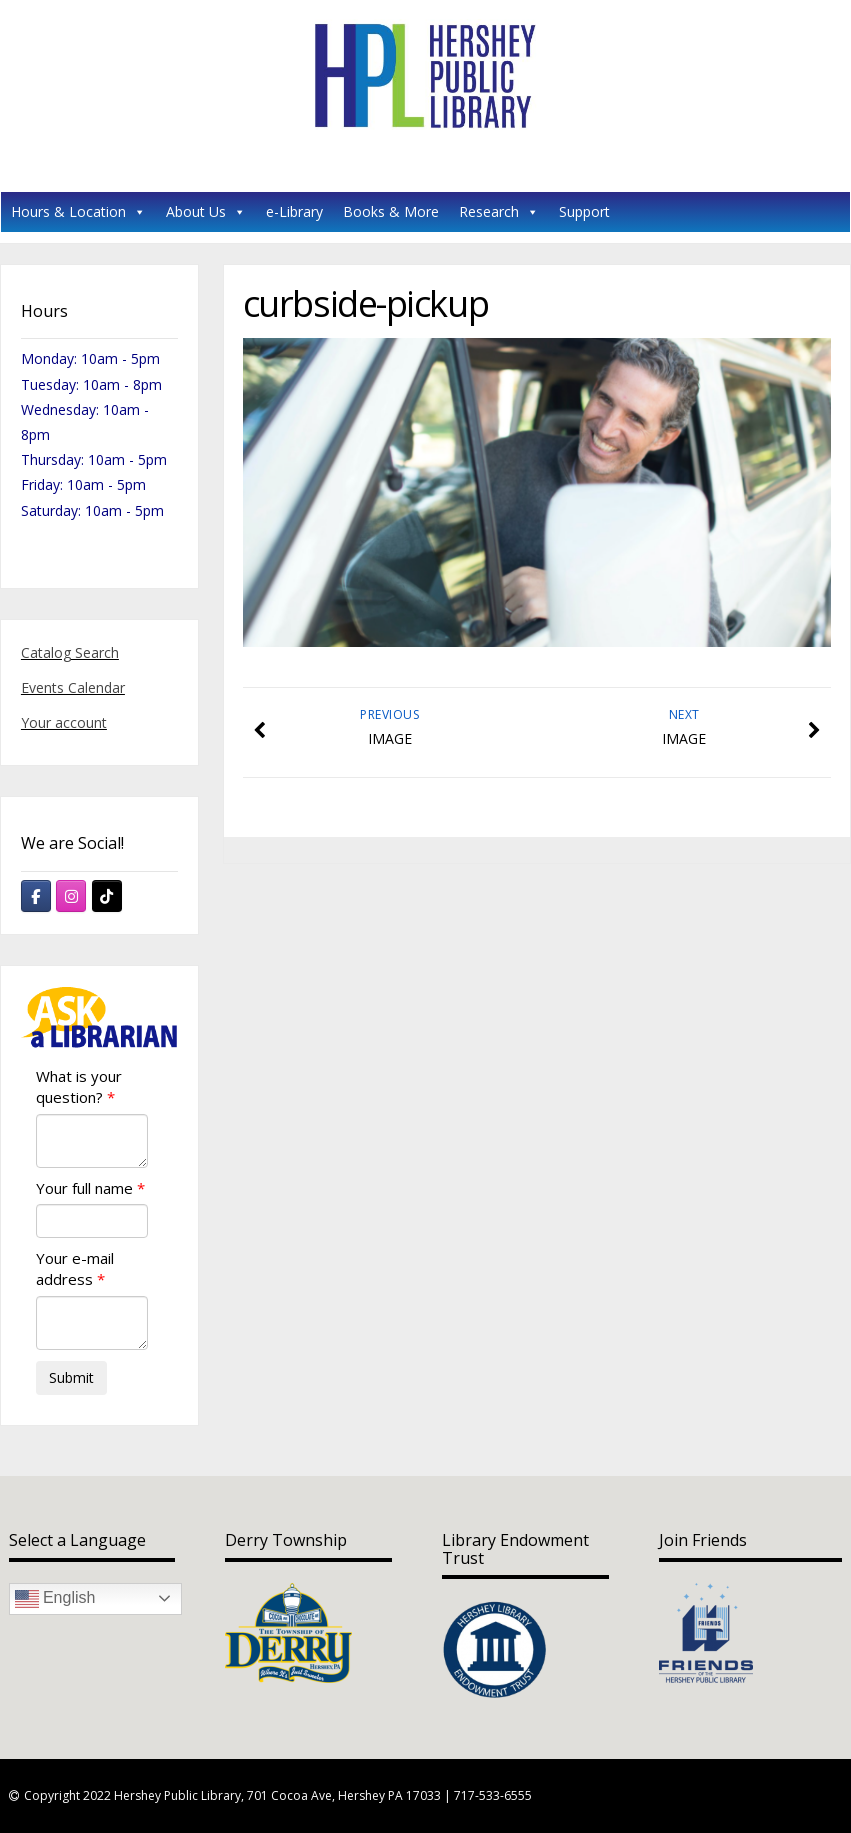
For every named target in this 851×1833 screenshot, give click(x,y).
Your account (64, 722)
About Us (206, 211)
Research (499, 211)
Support (584, 211)
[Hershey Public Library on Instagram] (71, 896)
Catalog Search (70, 652)
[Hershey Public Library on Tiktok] (107, 896)
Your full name (84, 1188)
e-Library (294, 211)
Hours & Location (78, 211)
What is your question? (79, 1086)
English (55, 1599)
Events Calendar (73, 687)
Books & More (391, 211)
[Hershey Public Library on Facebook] (36, 896)
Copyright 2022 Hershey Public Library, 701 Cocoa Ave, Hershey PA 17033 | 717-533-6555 (278, 1795)
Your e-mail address (75, 1268)
